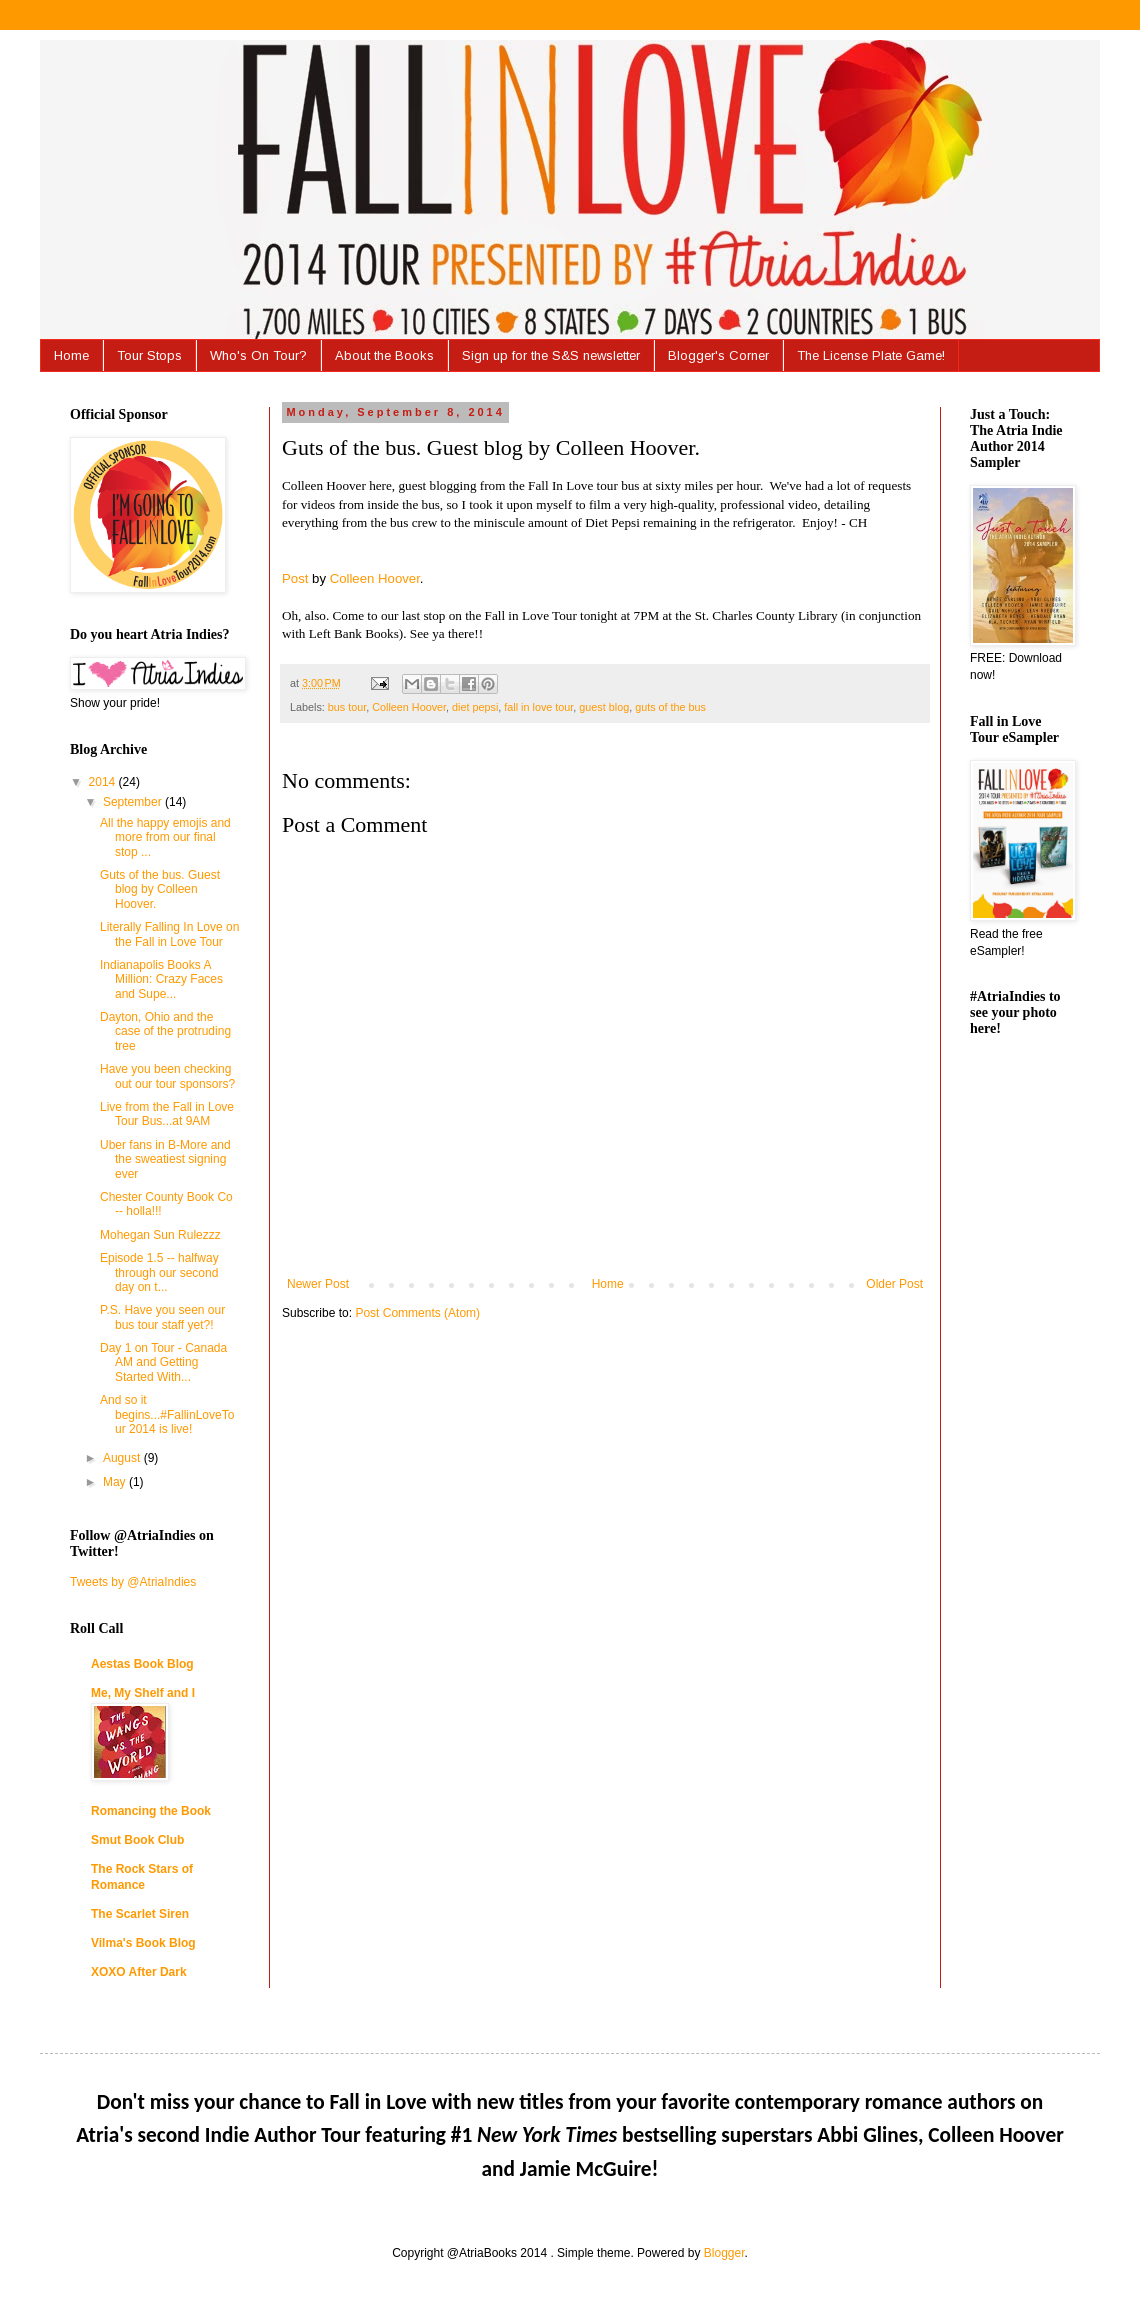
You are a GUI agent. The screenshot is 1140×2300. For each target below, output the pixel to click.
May (116, 1482)
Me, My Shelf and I (143, 1693)
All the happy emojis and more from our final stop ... (165, 837)
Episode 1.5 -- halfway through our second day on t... (159, 1272)
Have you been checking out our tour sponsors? (167, 1076)
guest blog (604, 707)
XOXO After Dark (139, 1972)
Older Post (894, 1284)
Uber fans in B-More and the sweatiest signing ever (165, 1159)
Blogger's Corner (718, 355)
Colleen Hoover (375, 578)
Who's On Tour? (258, 355)
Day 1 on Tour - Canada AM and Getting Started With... (163, 1362)
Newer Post (318, 1284)
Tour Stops (149, 355)
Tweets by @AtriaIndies (133, 1582)
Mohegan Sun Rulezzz (160, 1235)
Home (71, 355)
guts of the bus (670, 707)
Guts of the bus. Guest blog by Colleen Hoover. (160, 889)
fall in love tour (538, 707)
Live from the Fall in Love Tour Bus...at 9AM (167, 1114)
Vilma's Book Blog (143, 1943)
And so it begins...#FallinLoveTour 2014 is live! (167, 1414)
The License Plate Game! (871, 355)
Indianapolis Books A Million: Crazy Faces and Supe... (161, 979)
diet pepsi (475, 707)
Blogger (724, 2253)
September (134, 802)
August (123, 1458)
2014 (104, 782)
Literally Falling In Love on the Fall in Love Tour (169, 934)
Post (295, 578)
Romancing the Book (151, 1811)
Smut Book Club (137, 1840)
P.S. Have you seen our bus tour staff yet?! (162, 1317)
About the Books (384, 355)
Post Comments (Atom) (417, 1313)
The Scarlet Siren (140, 1914)
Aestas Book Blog (142, 1664)
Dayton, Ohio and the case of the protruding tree (165, 1031)
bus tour (347, 707)
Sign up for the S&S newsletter (551, 355)
